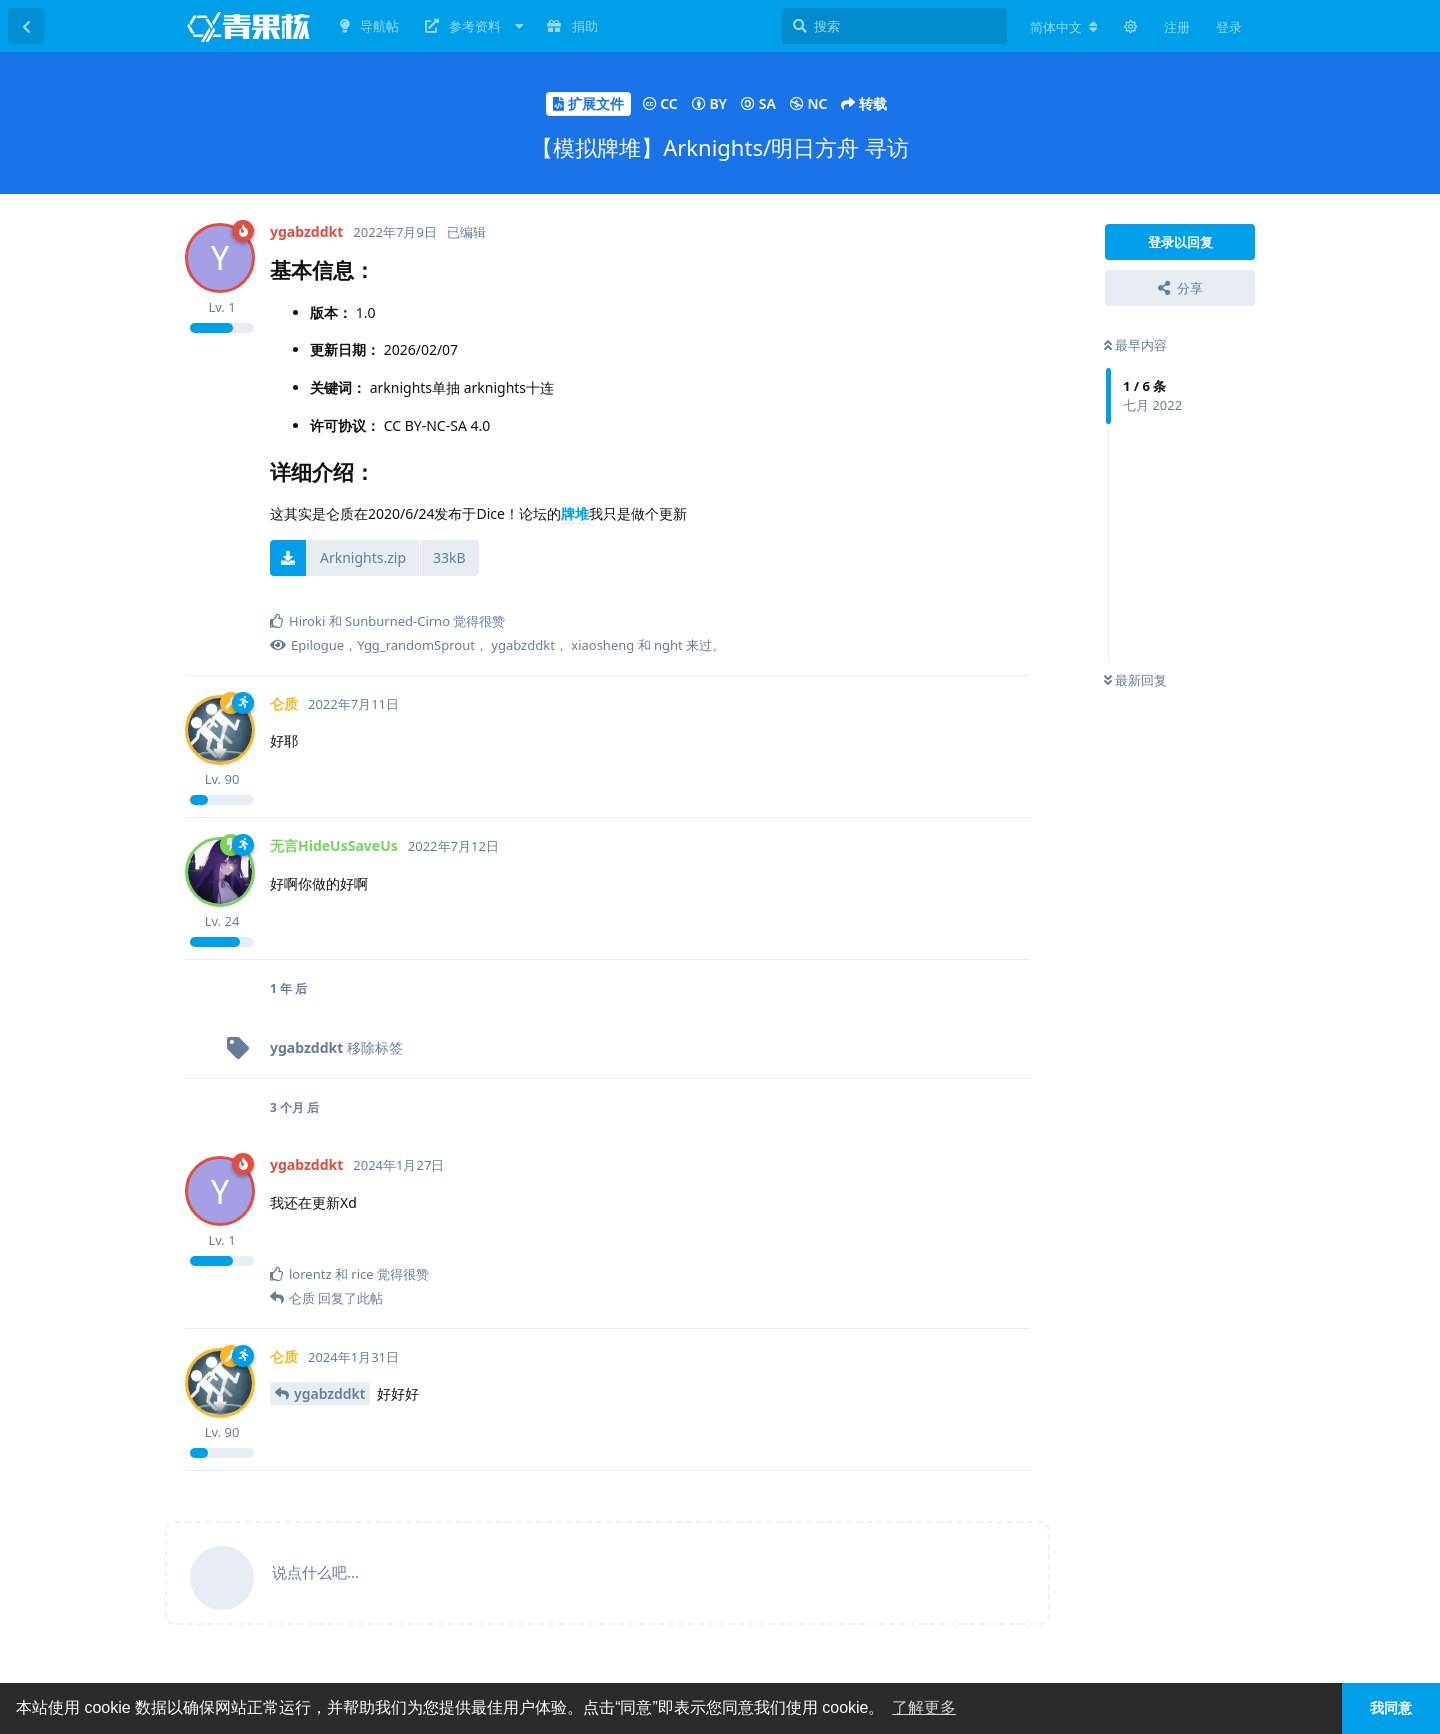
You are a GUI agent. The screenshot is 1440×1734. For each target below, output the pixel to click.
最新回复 (1135, 680)
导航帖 (369, 26)
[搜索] (894, 26)
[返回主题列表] (26, 26)
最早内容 (1135, 345)
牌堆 (575, 513)
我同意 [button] (1391, 1708)
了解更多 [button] (924, 1707)
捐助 (572, 26)
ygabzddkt (329, 1393)
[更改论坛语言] (1064, 27)
